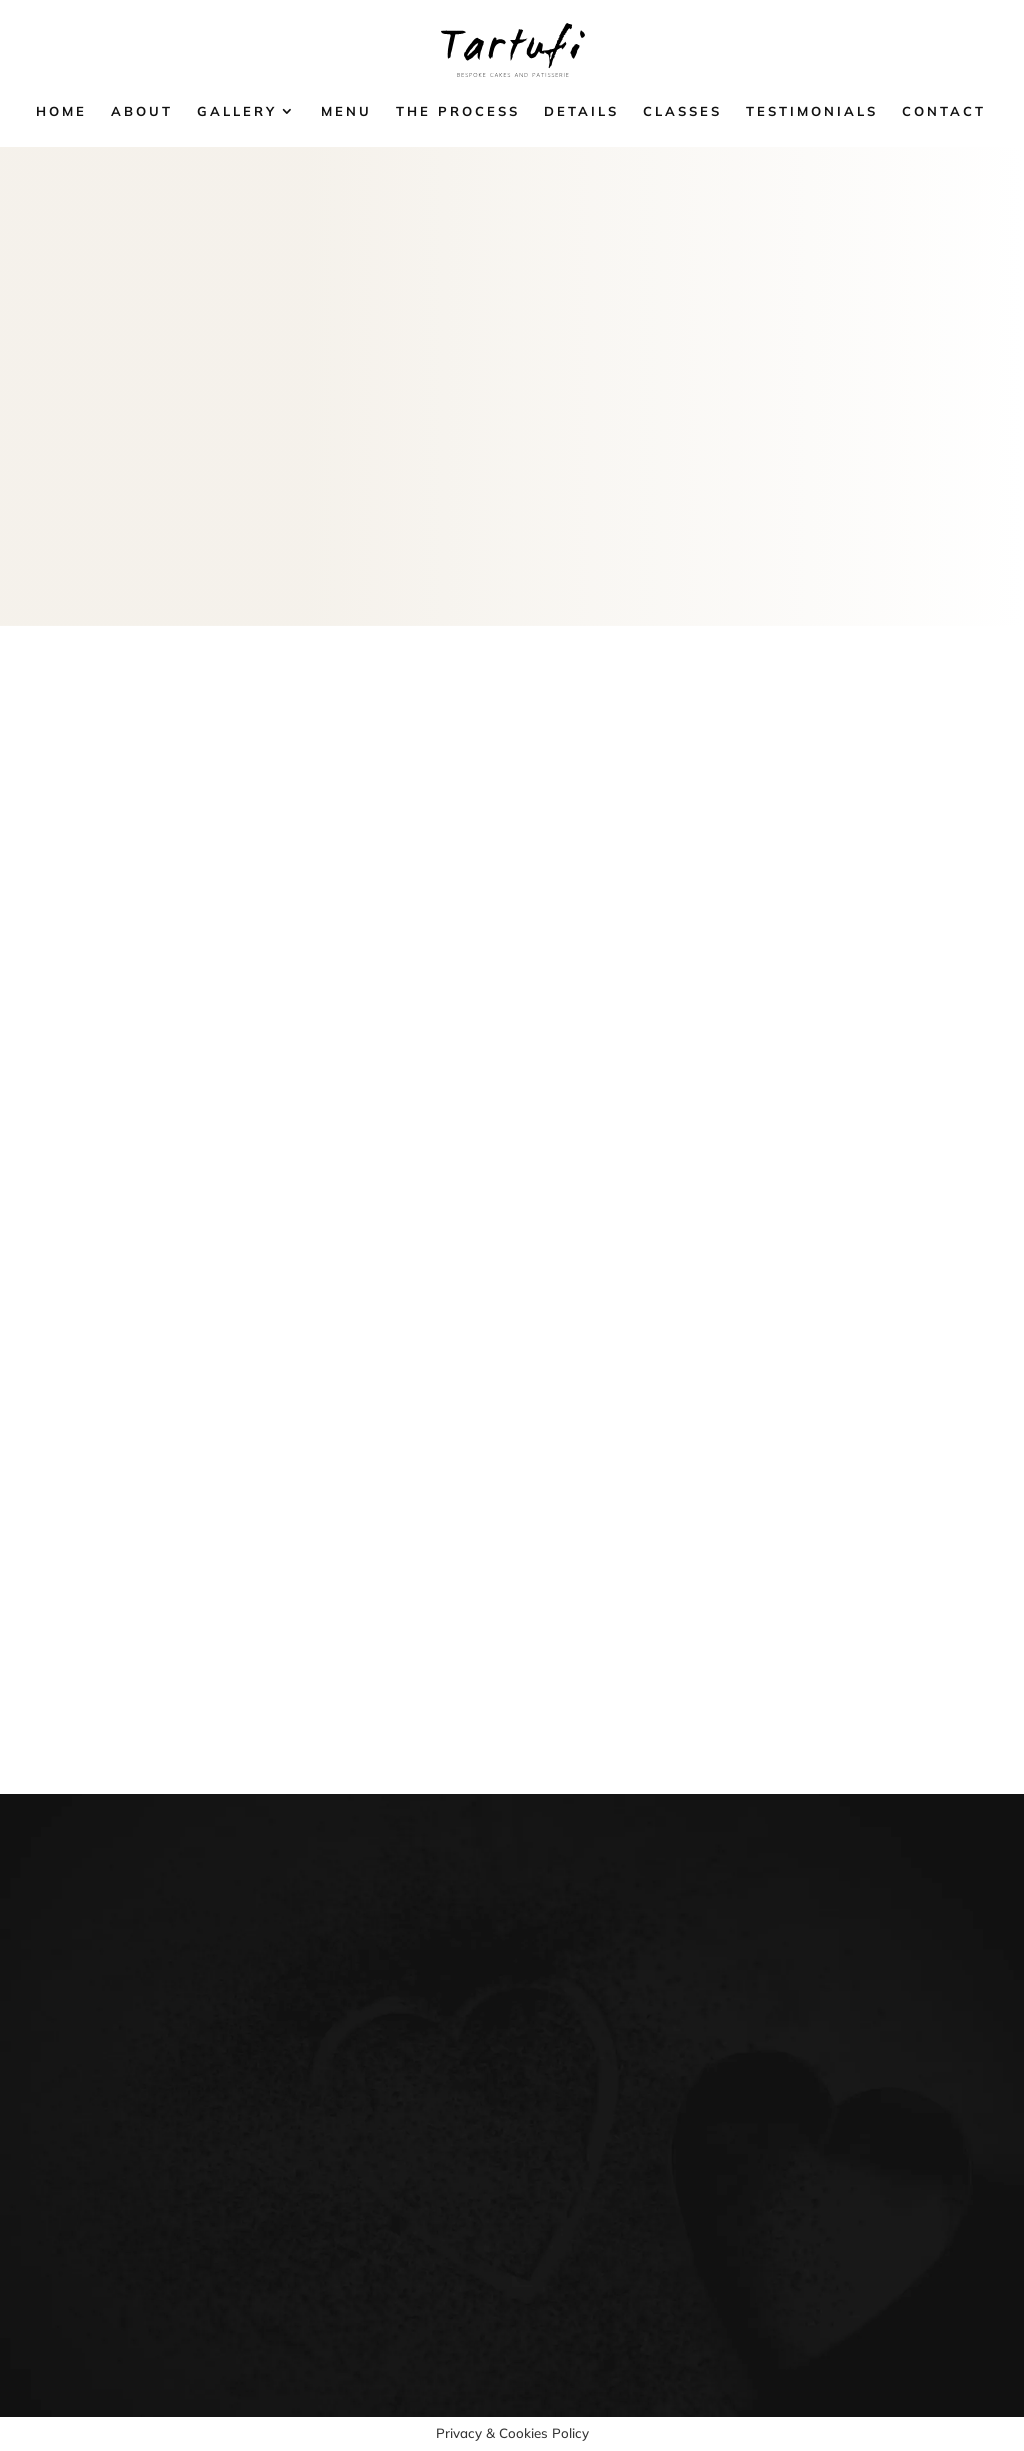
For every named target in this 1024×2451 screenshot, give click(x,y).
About (142, 111)
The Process (458, 111)
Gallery (237, 111)
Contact (944, 111)
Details (581, 111)
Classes (682, 111)
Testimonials (812, 111)
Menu (346, 111)
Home (61, 111)
